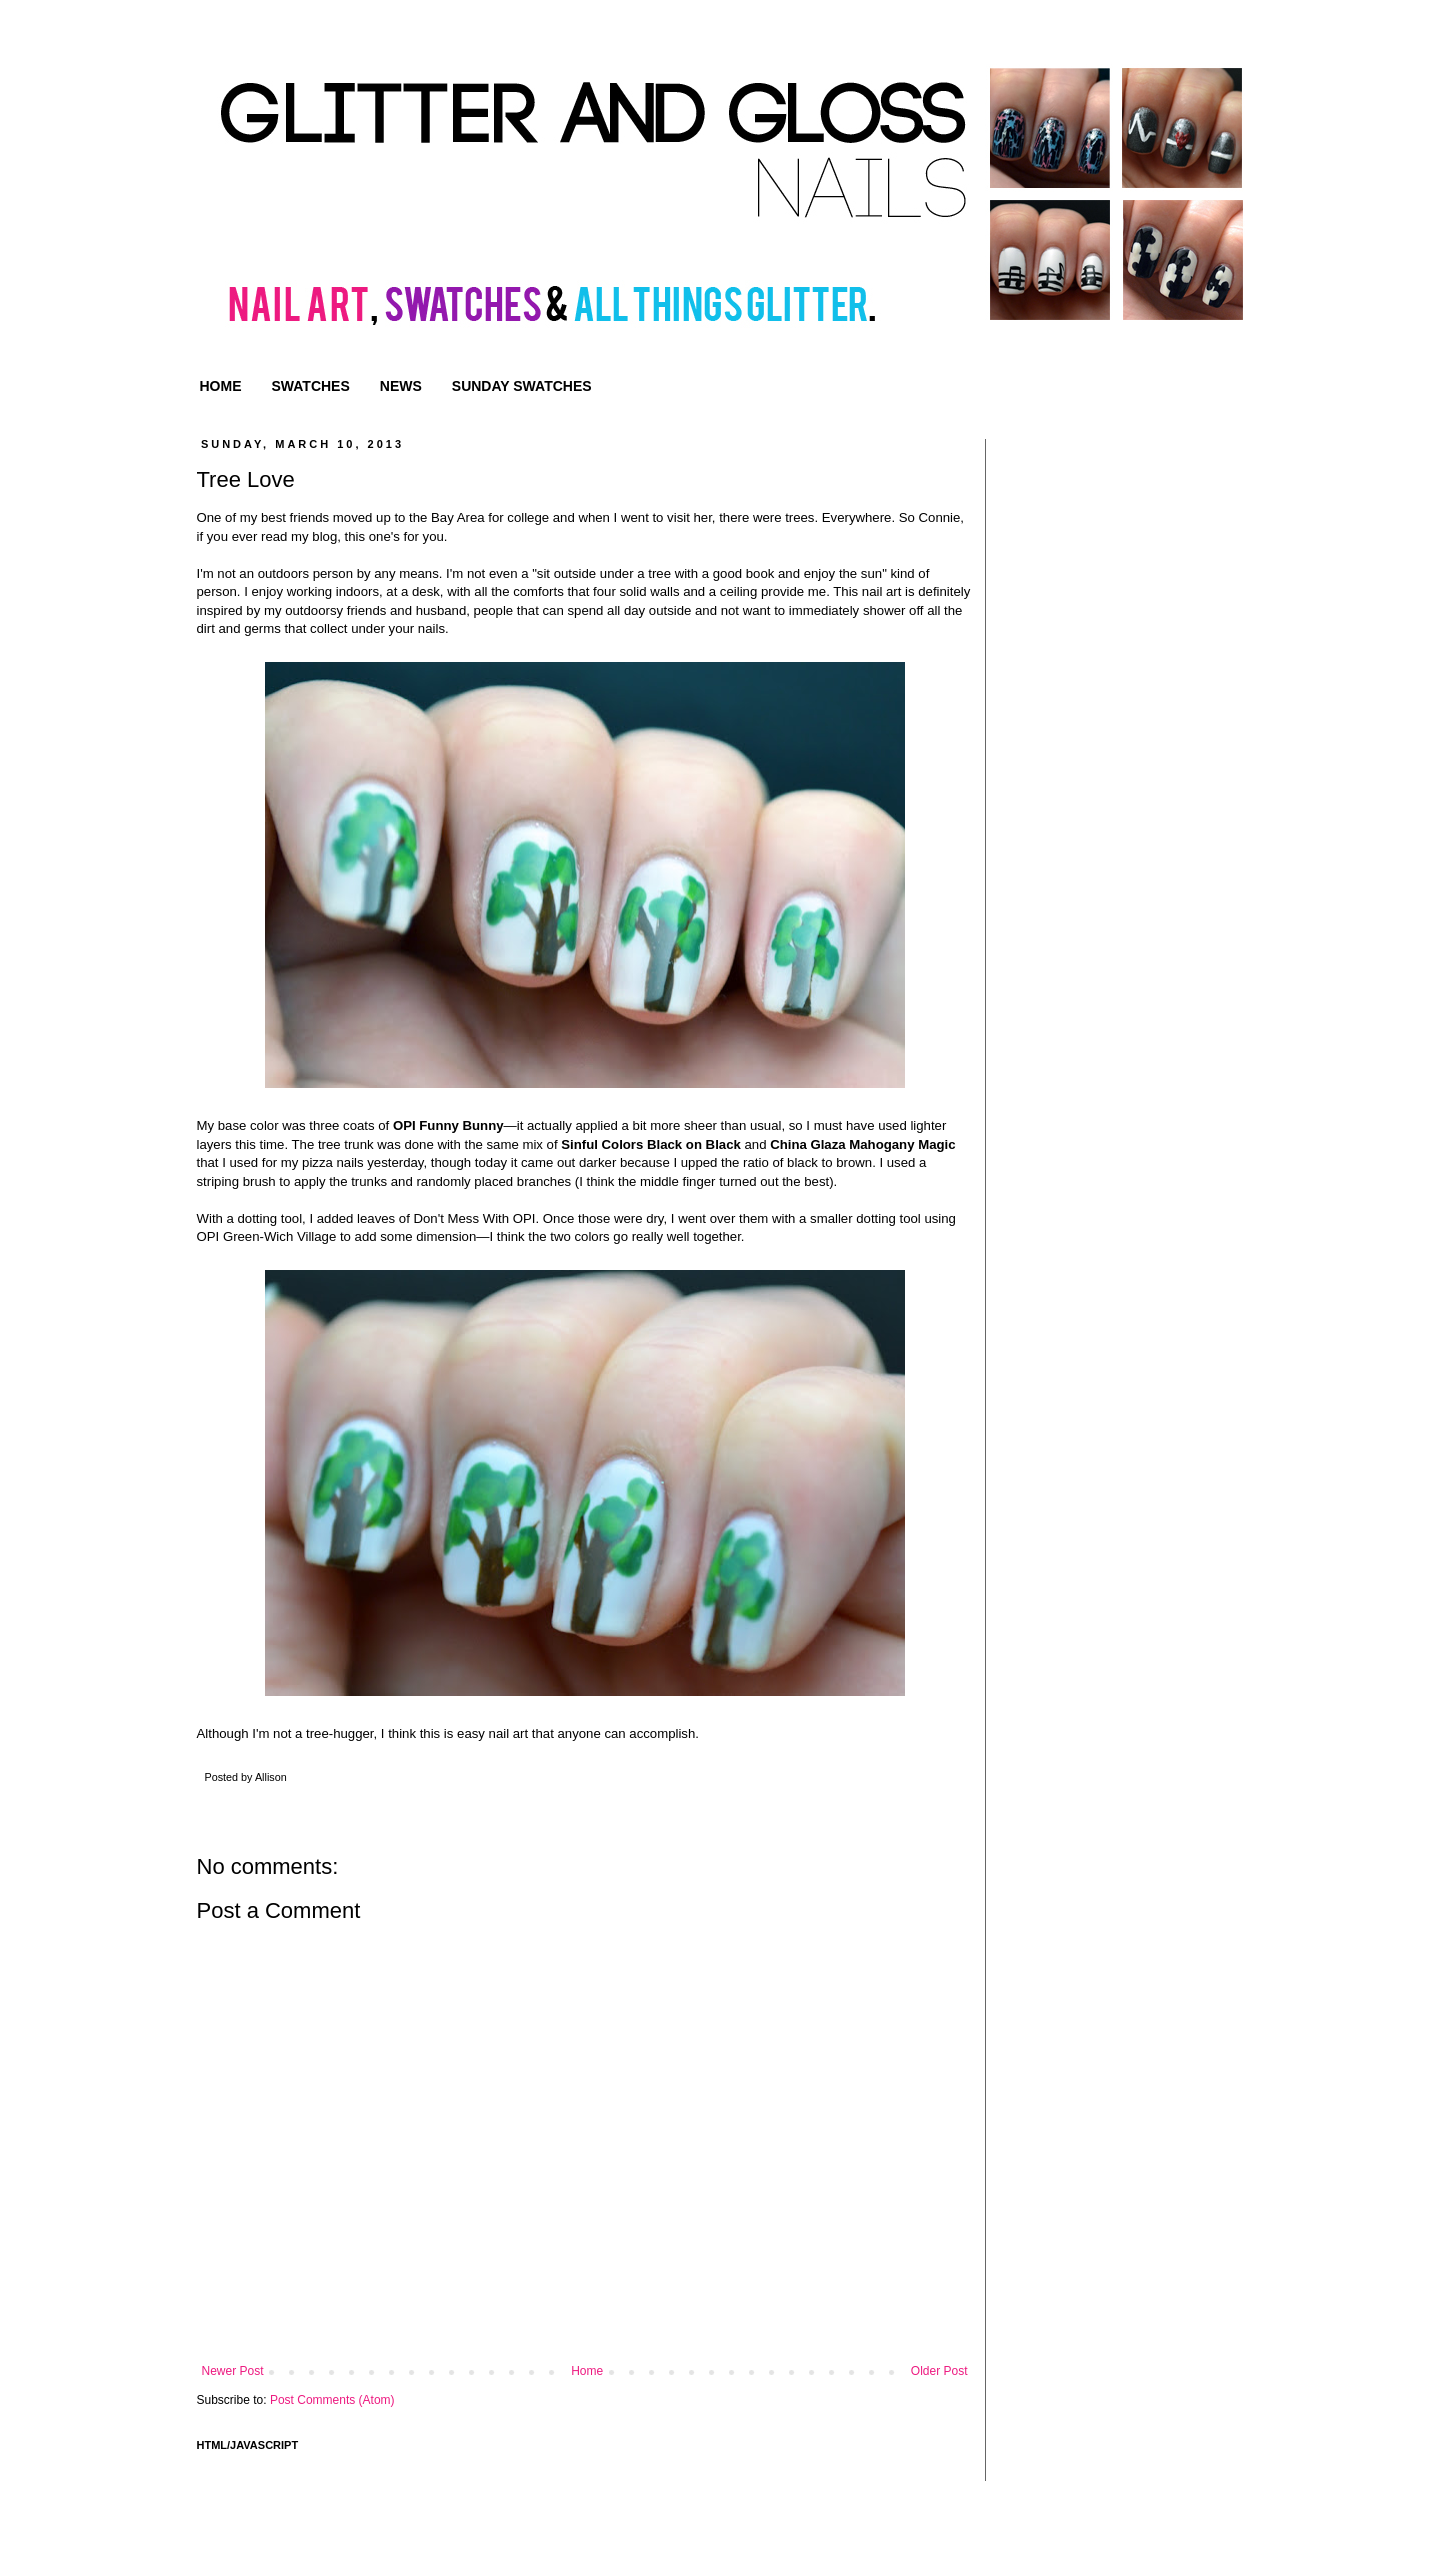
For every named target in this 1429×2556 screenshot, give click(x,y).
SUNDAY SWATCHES (522, 386)
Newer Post (233, 2371)
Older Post (939, 2371)
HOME (221, 386)
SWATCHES (311, 386)
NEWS (401, 386)
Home (587, 2371)
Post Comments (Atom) (332, 2400)
